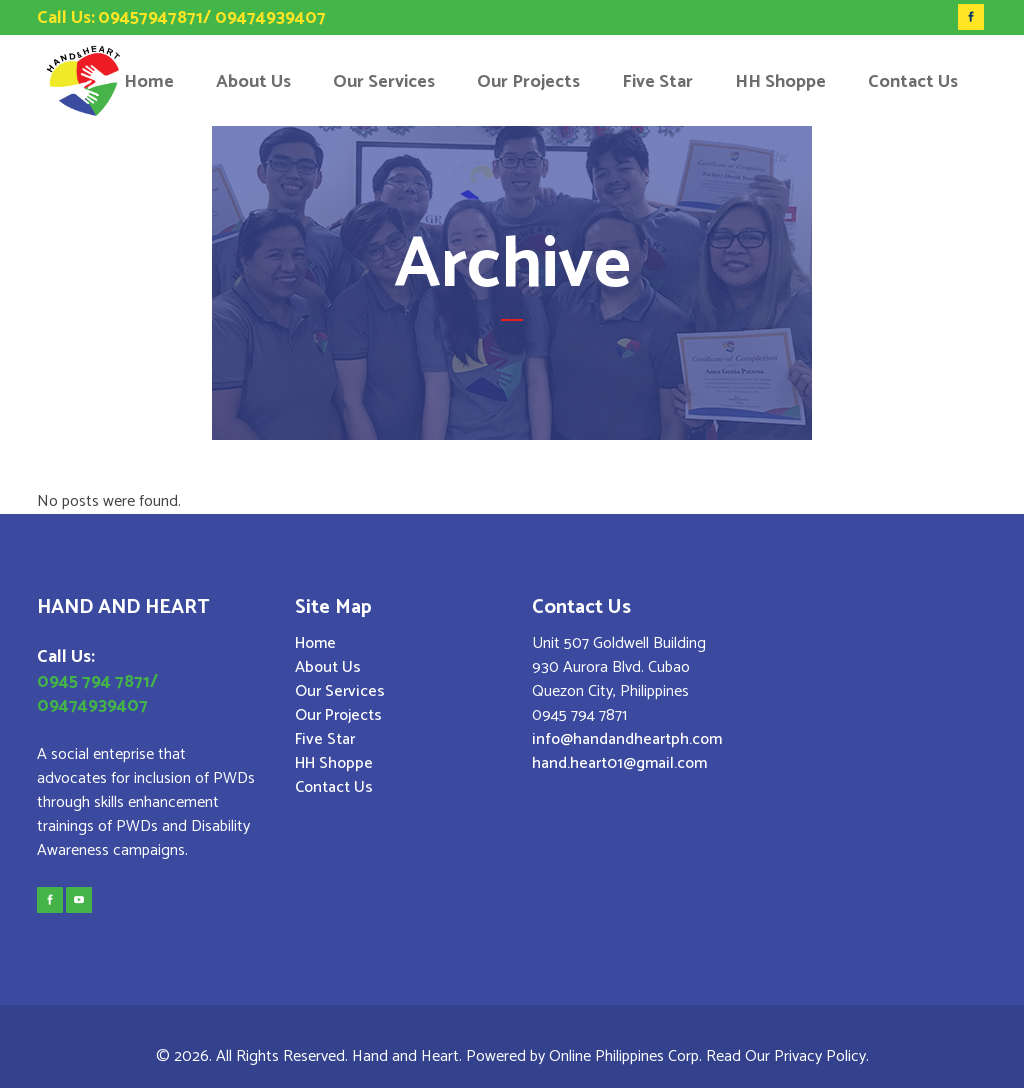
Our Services (340, 692)
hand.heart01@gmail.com (619, 763)
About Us (328, 668)
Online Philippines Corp (624, 1056)
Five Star (325, 740)
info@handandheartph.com (627, 739)
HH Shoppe (334, 764)
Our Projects (338, 716)
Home (315, 644)
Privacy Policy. (821, 1056)
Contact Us (334, 788)
